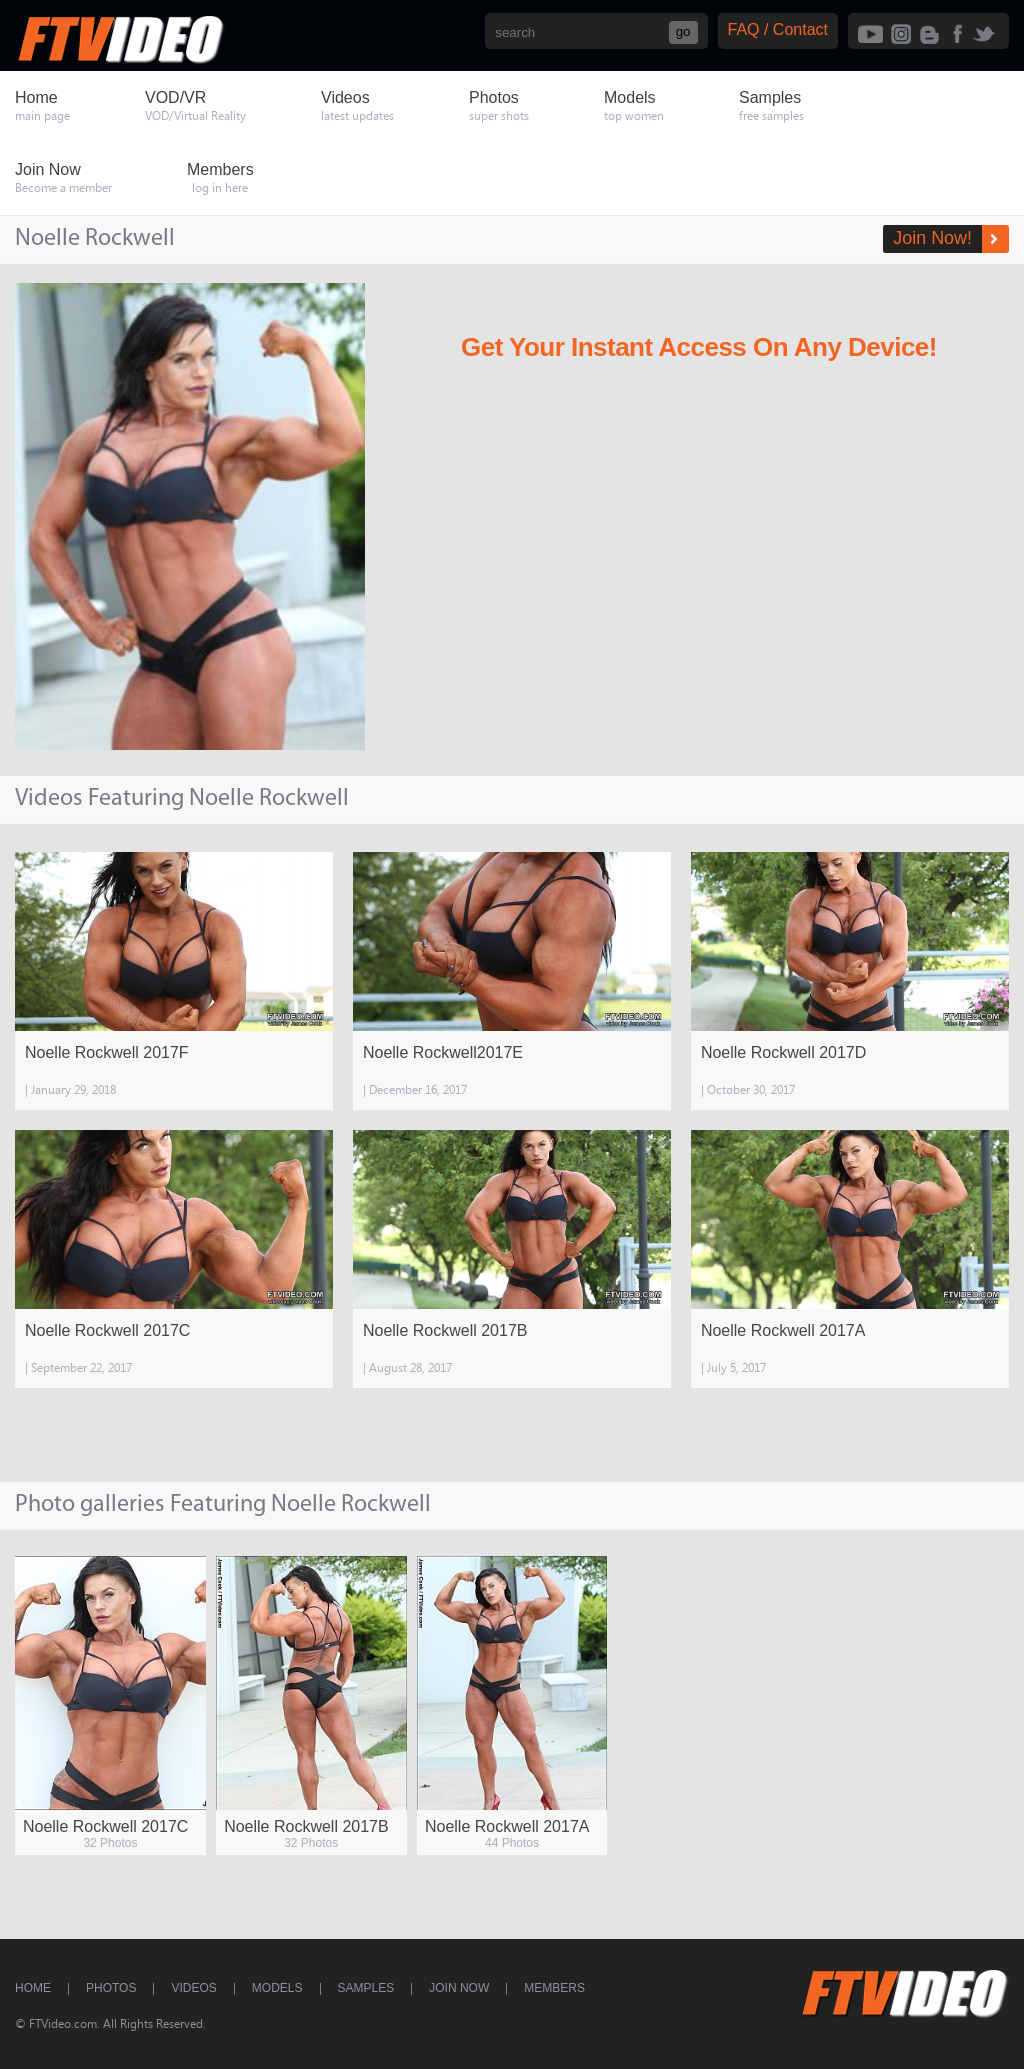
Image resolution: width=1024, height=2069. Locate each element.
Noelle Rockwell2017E (443, 1052)
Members (554, 1988)
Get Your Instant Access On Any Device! (699, 347)
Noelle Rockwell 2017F (107, 1052)
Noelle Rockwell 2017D (783, 1052)
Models (277, 1988)
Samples (366, 1988)
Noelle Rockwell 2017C (107, 1330)
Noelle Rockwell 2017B (445, 1330)
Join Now (459, 1988)
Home (33, 1988)
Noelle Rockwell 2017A (783, 1330)
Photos (111, 1988)
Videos (193, 1988)
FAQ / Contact (778, 29)
